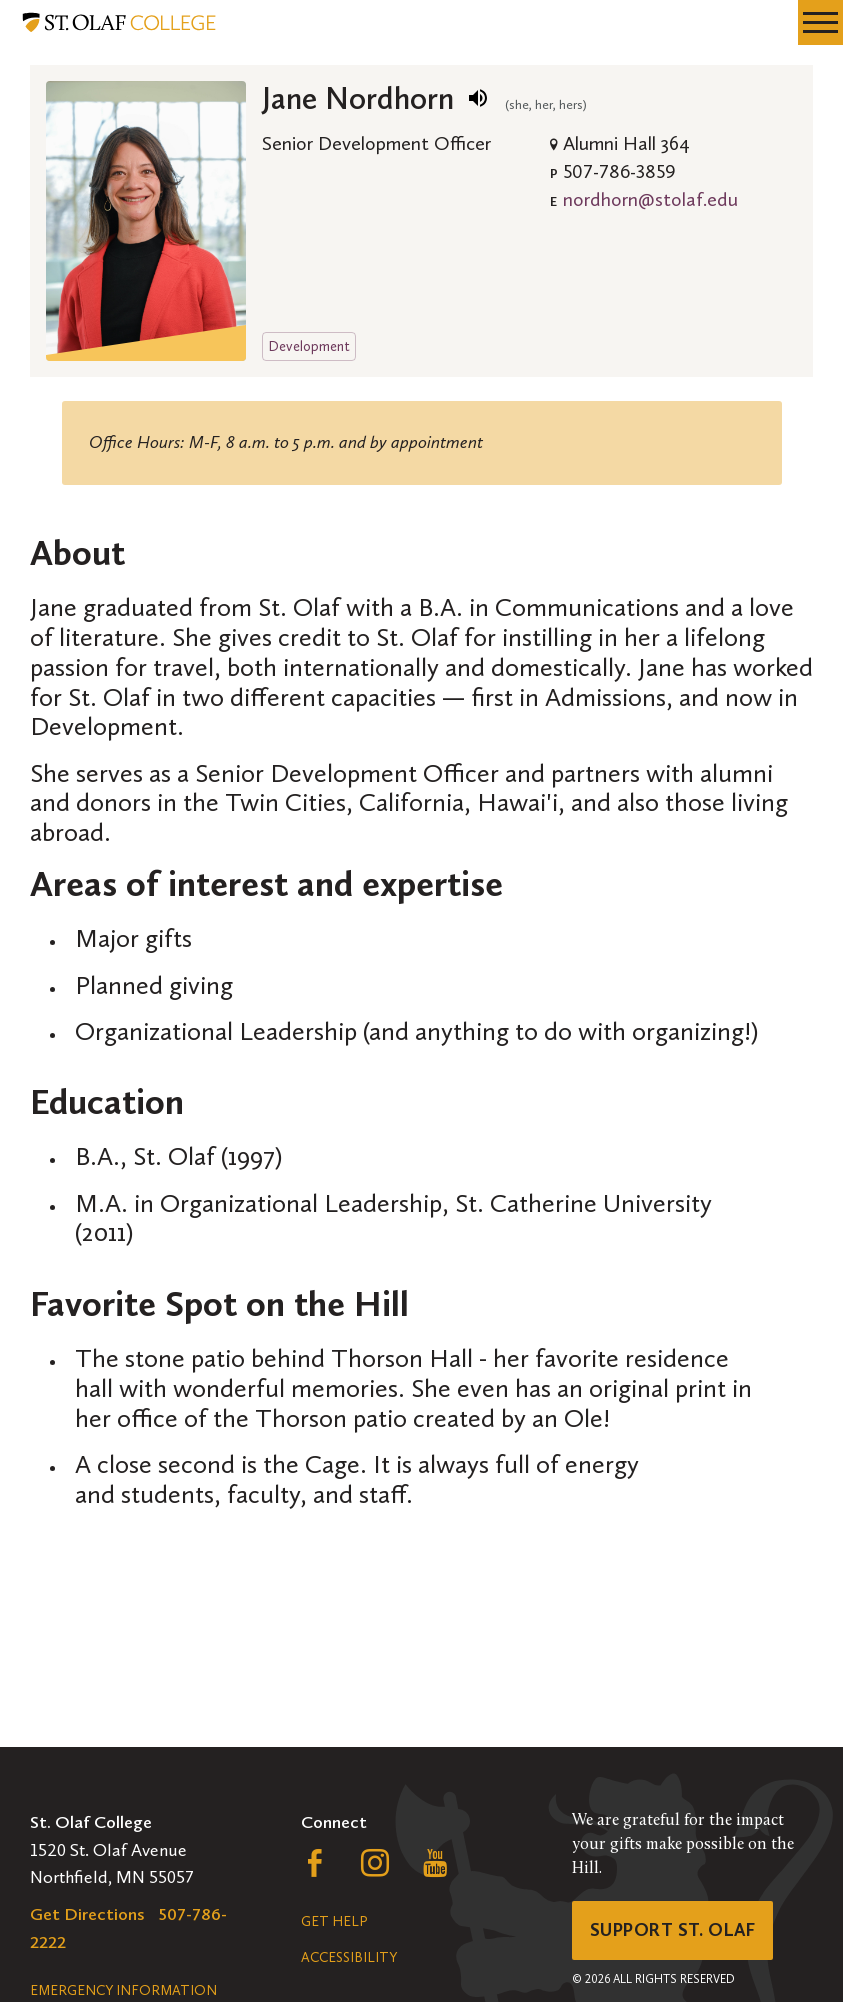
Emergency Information (123, 1990)
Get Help (334, 1921)
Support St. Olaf (672, 1930)
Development (309, 346)
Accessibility (349, 1957)
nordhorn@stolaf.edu (650, 199)
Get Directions (87, 1914)
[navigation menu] (820, 22)
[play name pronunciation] (478, 98)
